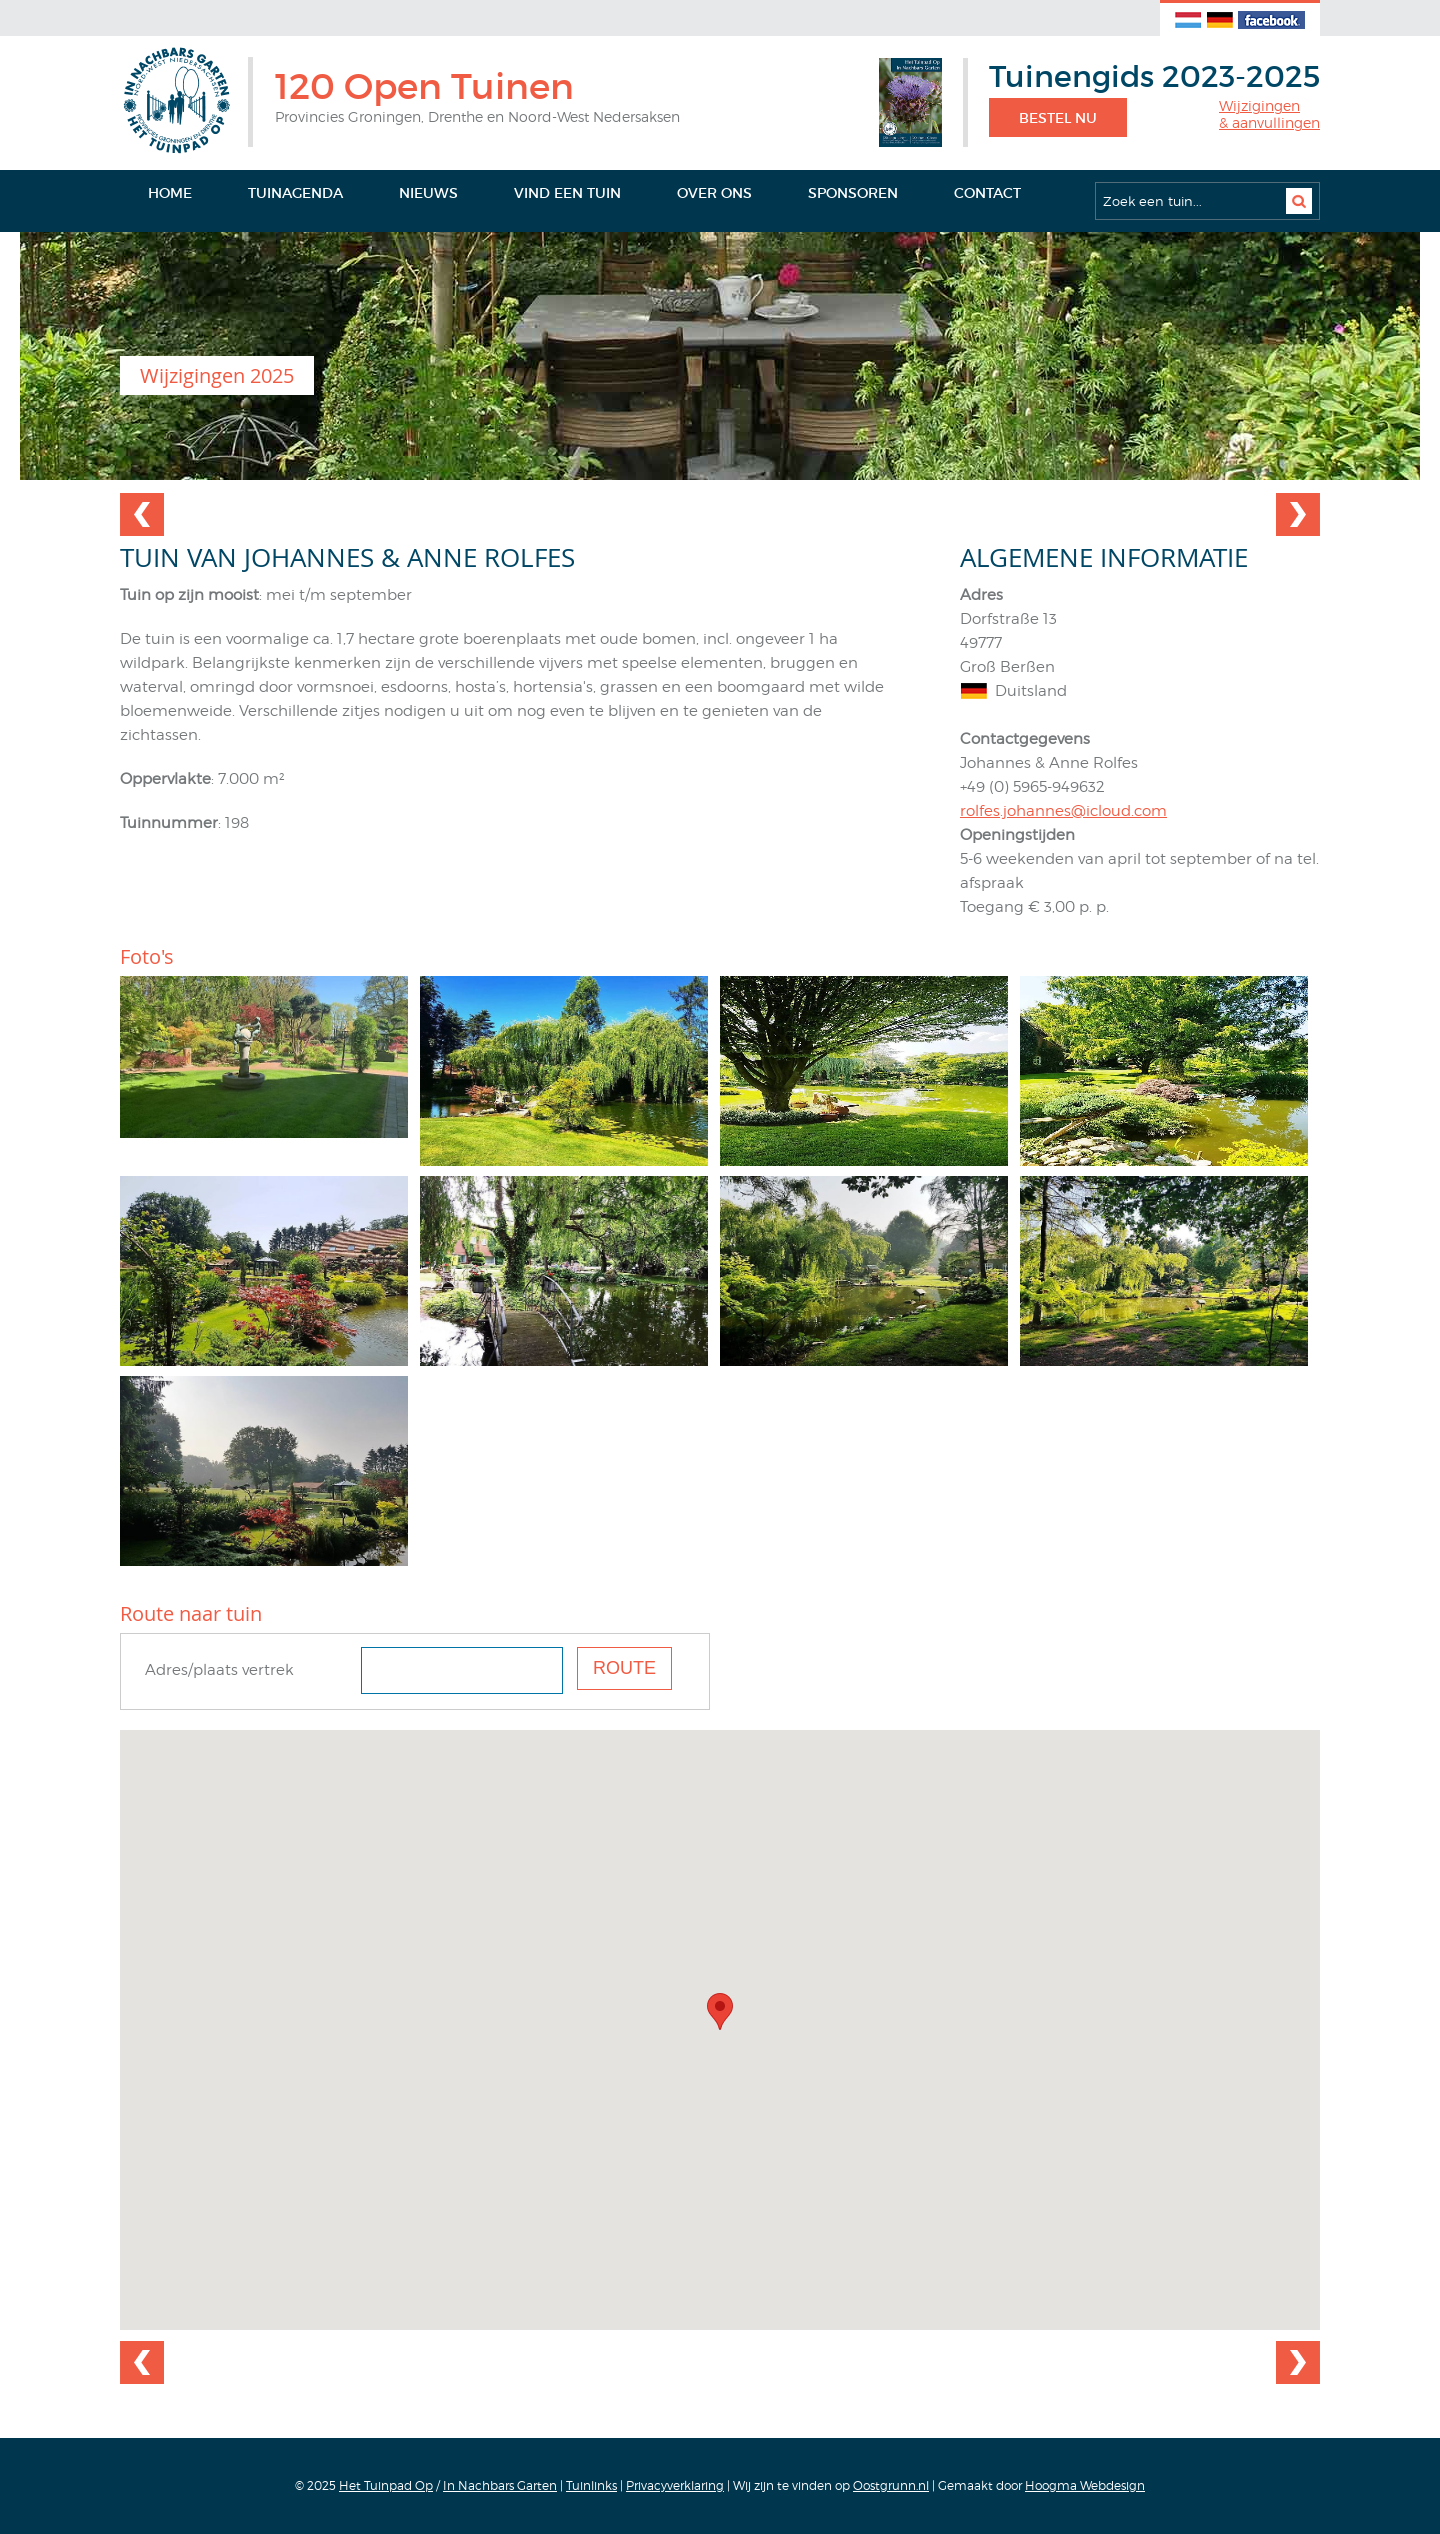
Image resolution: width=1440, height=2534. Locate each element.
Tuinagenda (295, 193)
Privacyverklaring (675, 2485)
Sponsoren (853, 193)
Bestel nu (1058, 118)
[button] (720, 2011)
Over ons (714, 193)
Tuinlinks (591, 2485)
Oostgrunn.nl (891, 2485)
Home (170, 193)
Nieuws (428, 193)
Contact (987, 193)
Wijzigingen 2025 (217, 375)
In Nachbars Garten (500, 2485)
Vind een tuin (567, 193)
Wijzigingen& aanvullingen (1269, 114)
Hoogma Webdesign (1085, 2485)
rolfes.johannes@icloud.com (1063, 811)
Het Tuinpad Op (386, 2485)
